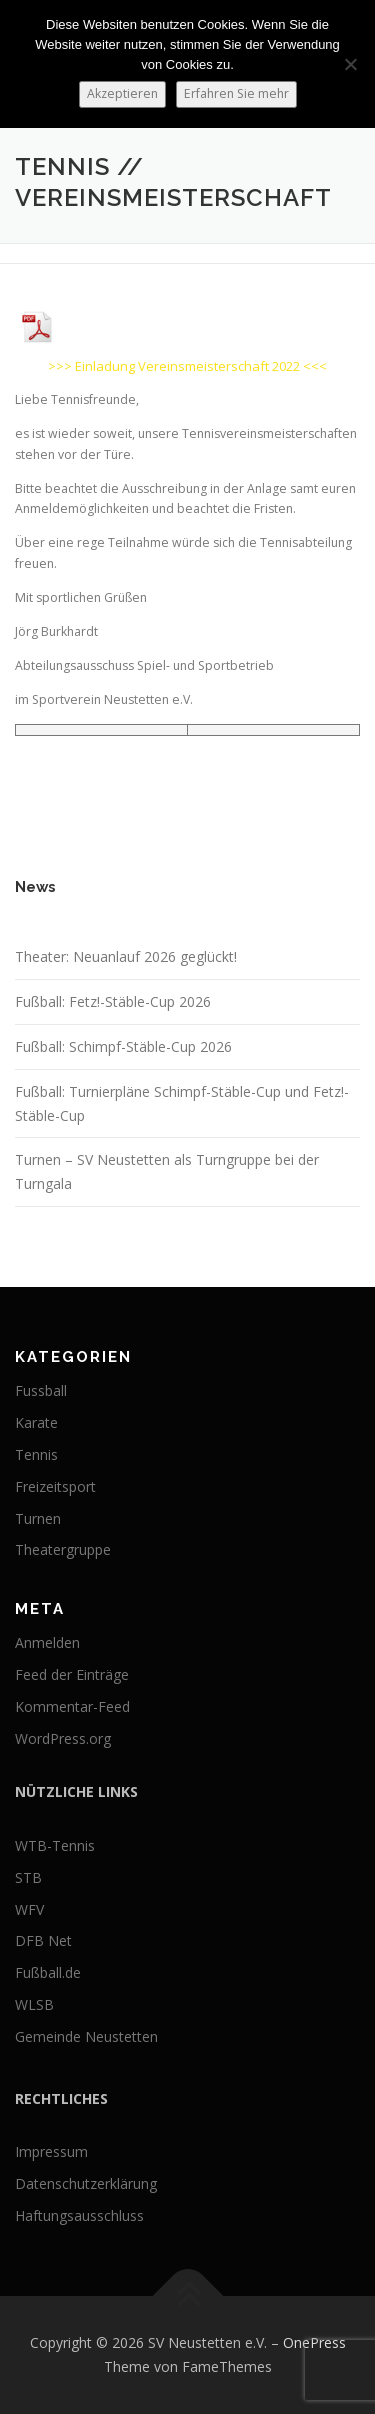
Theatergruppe (63, 1549)
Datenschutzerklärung (86, 2183)
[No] (350, 64)
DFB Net (43, 1940)
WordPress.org (63, 1738)
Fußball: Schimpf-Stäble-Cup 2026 (123, 1046)
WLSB (34, 2004)
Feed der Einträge (72, 1674)
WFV (29, 1909)
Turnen (38, 1518)
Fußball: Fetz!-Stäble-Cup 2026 (113, 1001)
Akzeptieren (122, 93)
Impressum (51, 2151)
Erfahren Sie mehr (236, 93)
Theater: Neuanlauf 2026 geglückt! (126, 956)
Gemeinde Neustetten (86, 2036)
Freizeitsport (55, 1486)
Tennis (36, 1454)
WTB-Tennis (55, 1845)
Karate (36, 1422)
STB (28, 1877)
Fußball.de (48, 1972)
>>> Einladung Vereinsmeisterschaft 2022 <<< (187, 366)
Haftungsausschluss (79, 2215)
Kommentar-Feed (72, 1706)
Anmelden (47, 1642)
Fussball (41, 1390)
